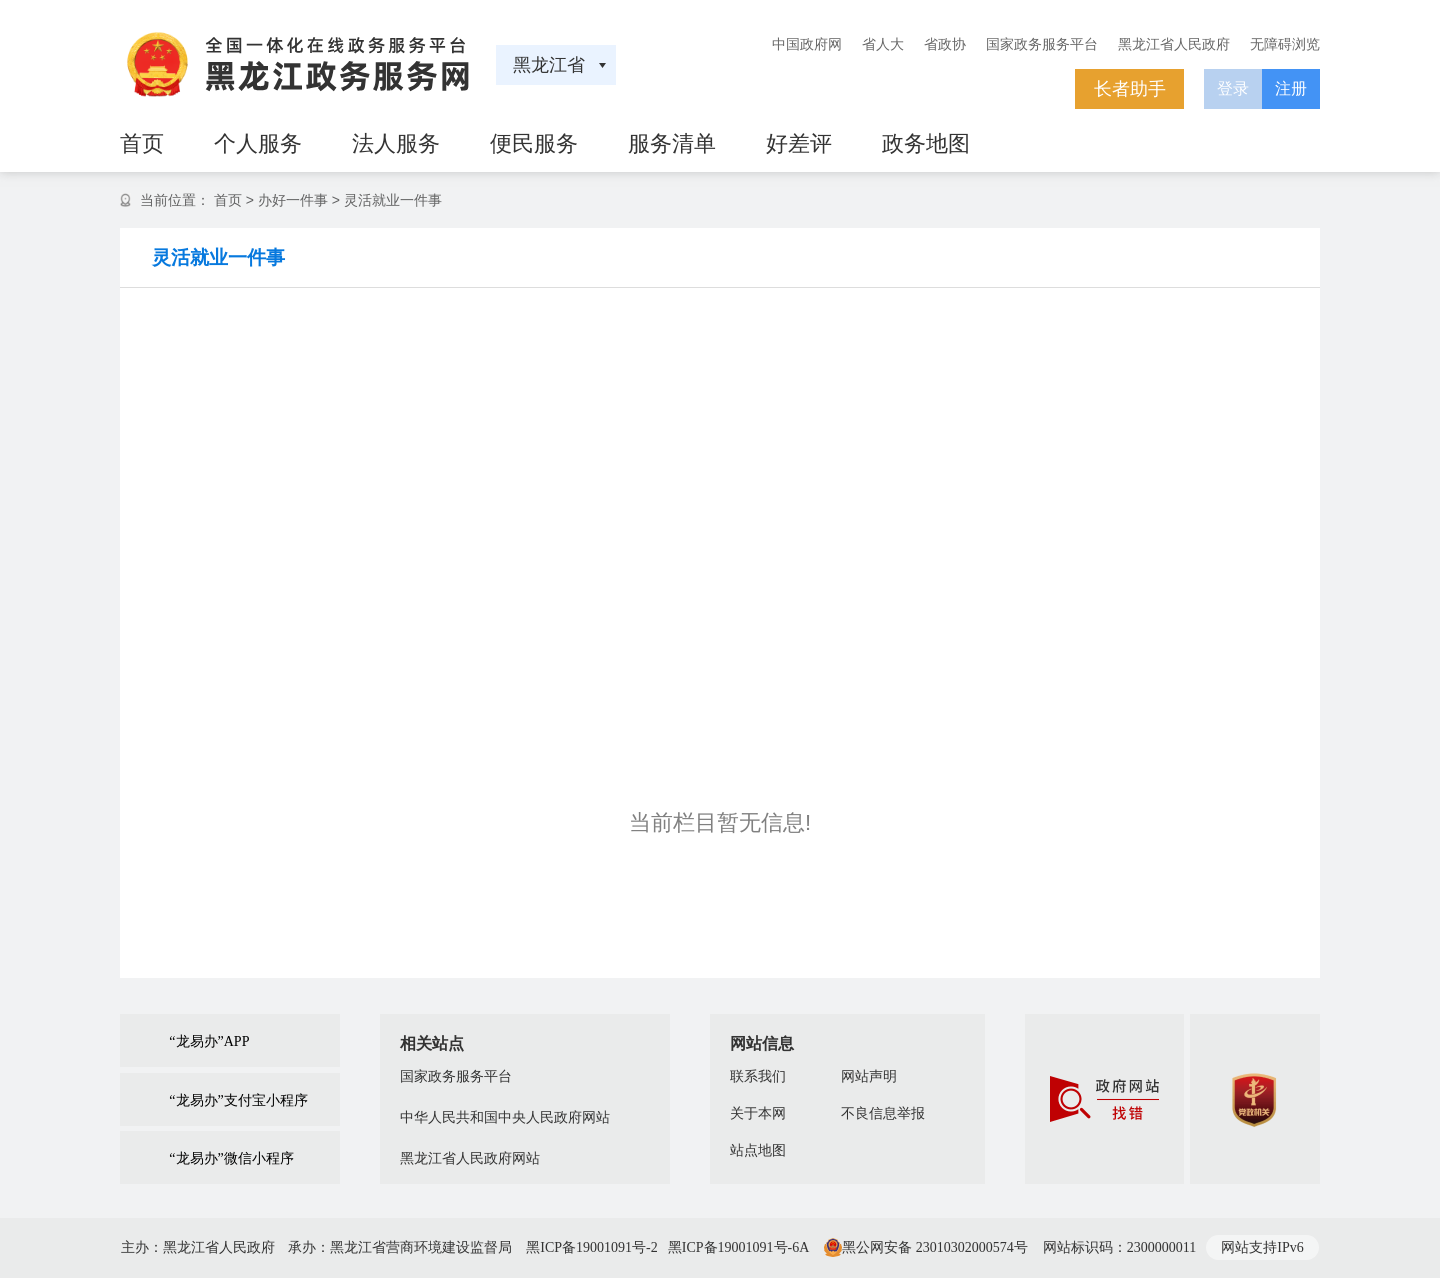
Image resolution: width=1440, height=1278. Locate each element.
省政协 (945, 44)
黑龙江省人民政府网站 (470, 1158)
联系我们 (758, 1076)
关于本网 (758, 1113)
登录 (1233, 88)
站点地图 (758, 1150)
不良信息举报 (883, 1113)
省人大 (883, 44)
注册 (1291, 88)
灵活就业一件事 (393, 200)
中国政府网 (807, 44)
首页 (228, 200)
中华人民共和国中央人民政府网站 (505, 1117)
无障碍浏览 (1285, 44)
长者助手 (1130, 89)
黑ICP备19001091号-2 (591, 1247)
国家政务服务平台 (1042, 44)
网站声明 (869, 1076)
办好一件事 (293, 200)
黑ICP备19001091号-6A (739, 1247)
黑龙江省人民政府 (1174, 44)
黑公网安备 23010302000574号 (935, 1247)
